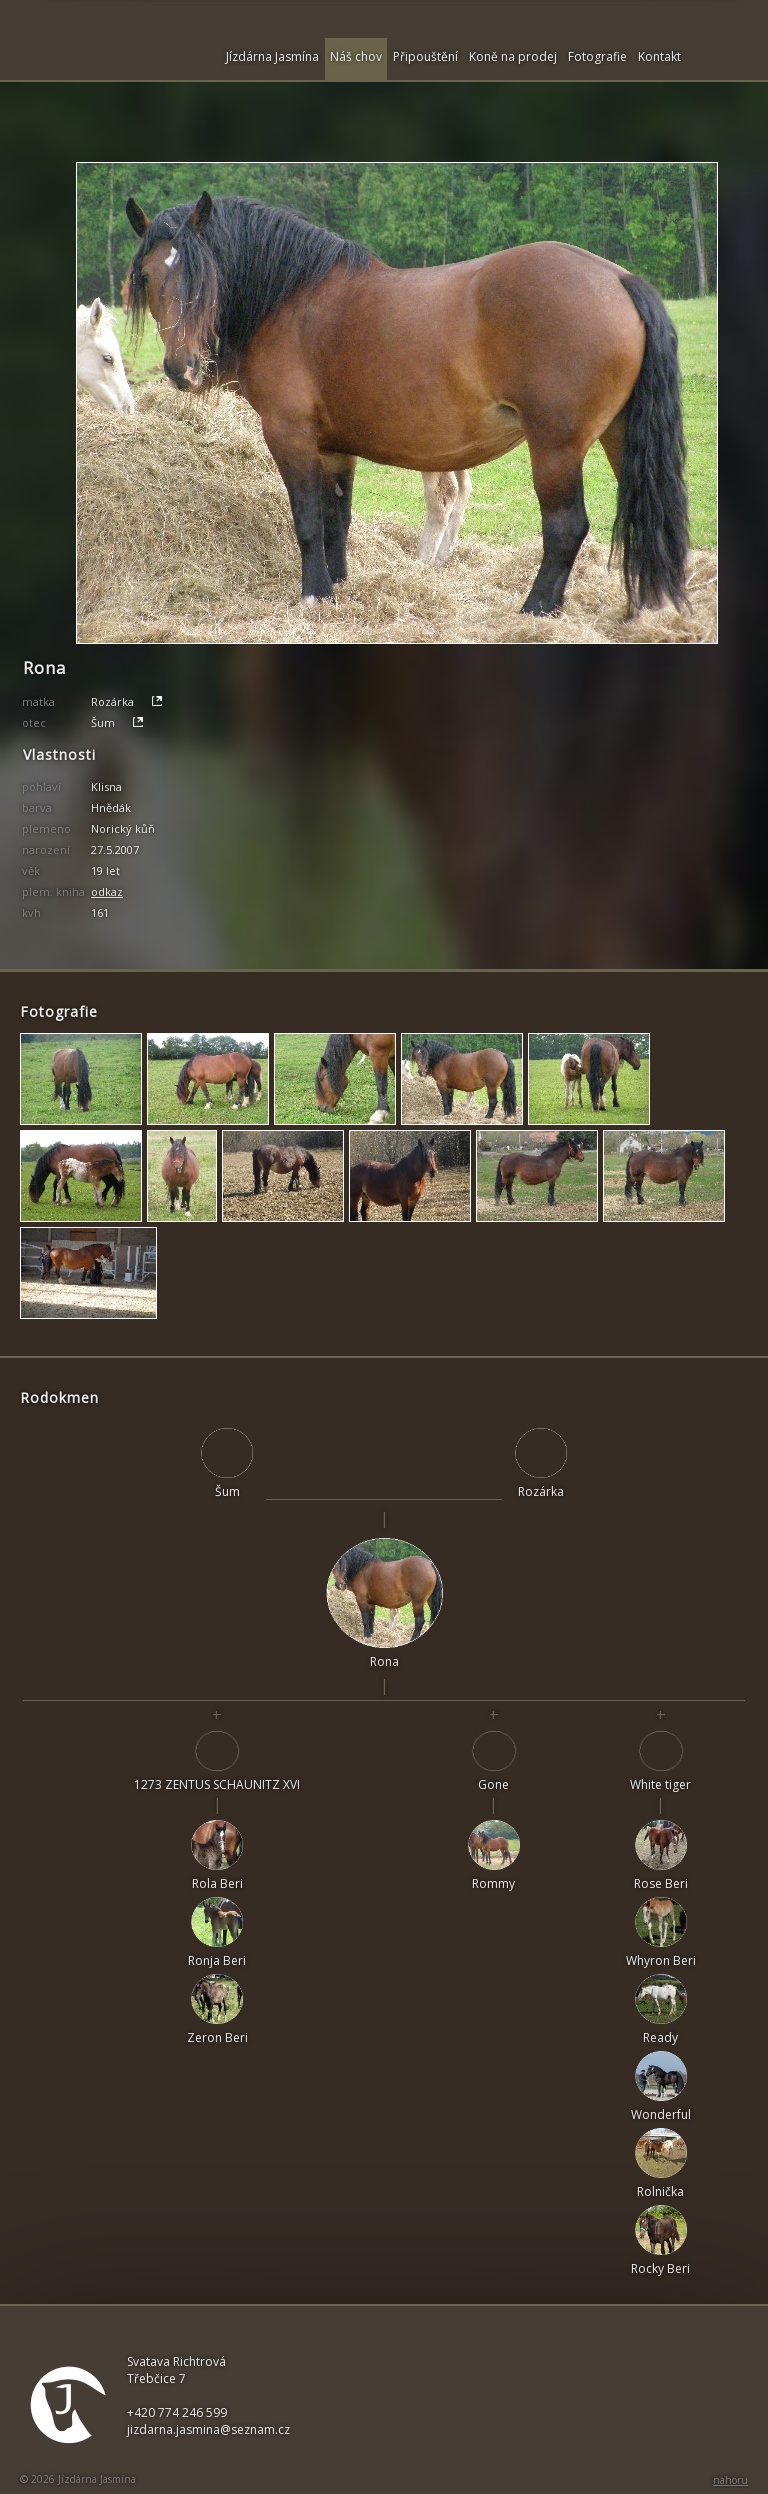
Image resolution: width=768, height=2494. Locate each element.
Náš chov (356, 56)
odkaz (107, 891)
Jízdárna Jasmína (272, 56)
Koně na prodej (513, 56)
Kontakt (659, 56)
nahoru (730, 2480)
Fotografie (597, 56)
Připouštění (425, 56)
